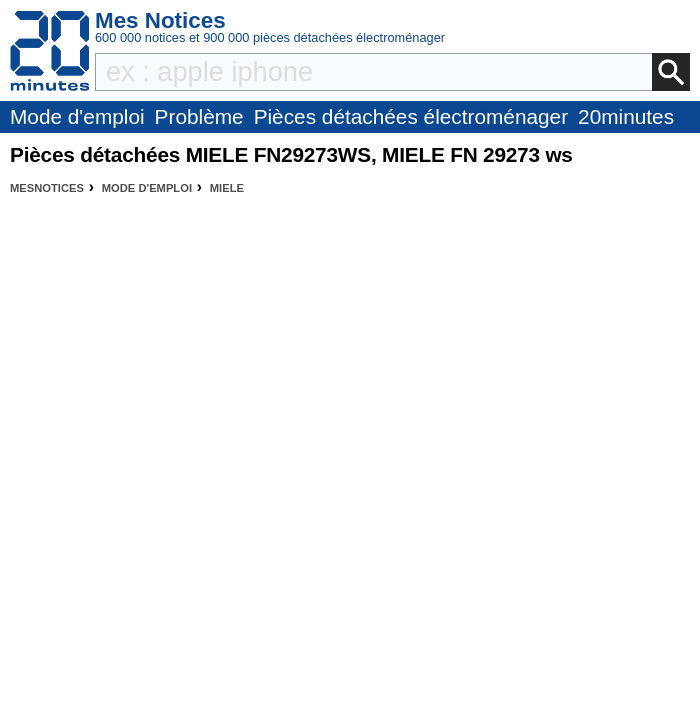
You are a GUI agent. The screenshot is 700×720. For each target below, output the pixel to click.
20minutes (626, 116)
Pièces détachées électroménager (411, 116)
